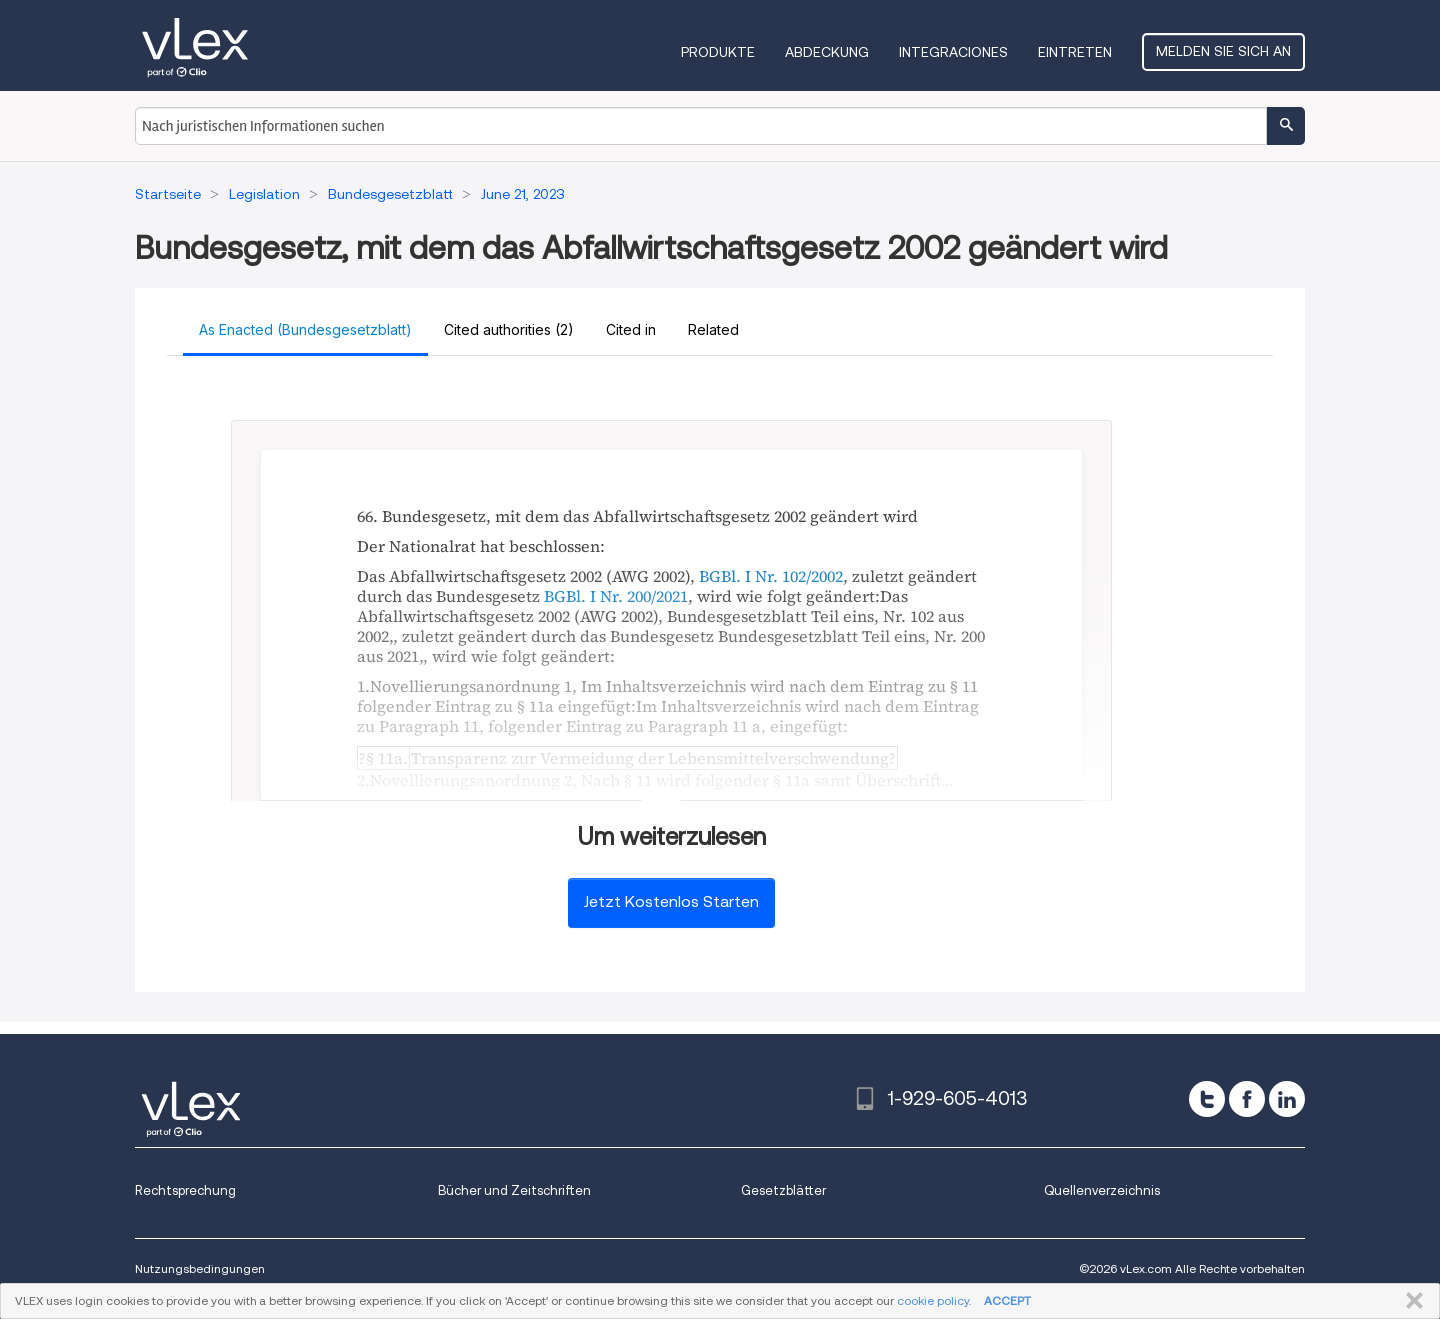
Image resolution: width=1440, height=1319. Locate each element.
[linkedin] (1287, 1099)
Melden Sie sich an (1223, 51)
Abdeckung (827, 52)
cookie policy (933, 1300)
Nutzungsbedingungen (200, 1268)
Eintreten (1075, 52)
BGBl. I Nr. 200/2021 (616, 596)
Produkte (718, 52)
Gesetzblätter (783, 1190)
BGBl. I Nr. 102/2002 (771, 576)
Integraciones (953, 52)
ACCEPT (1007, 1300)
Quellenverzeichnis (1102, 1190)
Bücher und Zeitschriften (514, 1190)
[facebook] (1247, 1099)
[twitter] (1207, 1099)
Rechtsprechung (185, 1190)
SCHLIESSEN (1410, 1301)
